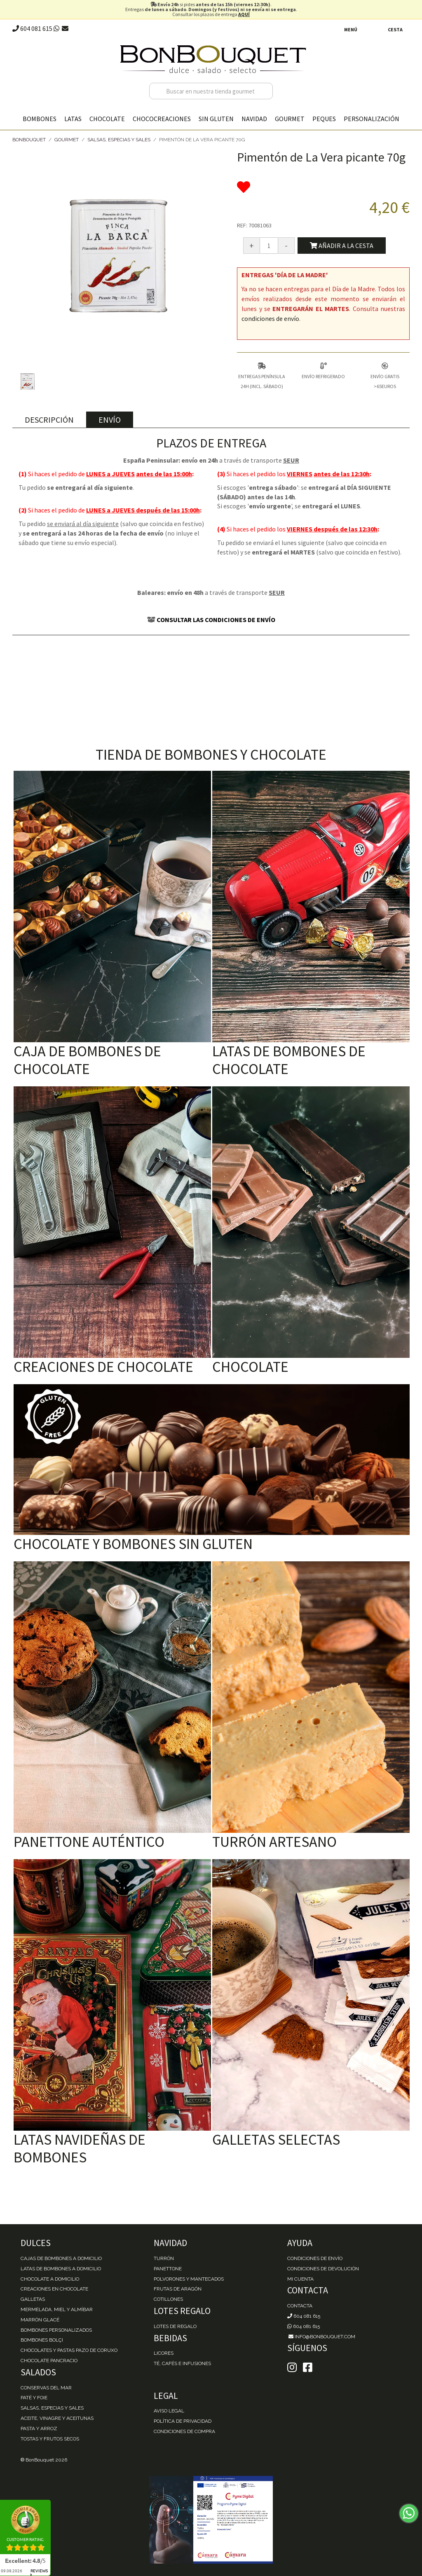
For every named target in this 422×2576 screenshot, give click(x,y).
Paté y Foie (34, 2398)
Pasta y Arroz (39, 2428)
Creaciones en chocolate (54, 2289)
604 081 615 (32, 28)
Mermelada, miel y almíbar (57, 2309)
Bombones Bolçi (42, 2340)
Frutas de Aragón (178, 2289)
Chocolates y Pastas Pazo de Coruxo (69, 2350)
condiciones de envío (270, 318)
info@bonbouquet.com (321, 2337)
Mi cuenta (300, 2279)
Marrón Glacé (40, 2320)
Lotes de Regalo (175, 2326)
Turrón (164, 2258)
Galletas (33, 2299)
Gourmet (290, 119)
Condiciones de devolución (323, 2269)
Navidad (254, 119)
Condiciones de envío (314, 2258)
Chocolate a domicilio (50, 2279)
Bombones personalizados (56, 2330)
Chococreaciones (162, 119)
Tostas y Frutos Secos (50, 2439)
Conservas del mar (46, 2388)
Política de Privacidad (182, 2421)
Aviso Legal (169, 2411)
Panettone (168, 2269)
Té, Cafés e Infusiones (182, 2363)
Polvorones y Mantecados (189, 2279)
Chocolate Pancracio (49, 2360)
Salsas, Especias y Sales (118, 140)
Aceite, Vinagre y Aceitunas (57, 2418)
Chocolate (107, 119)
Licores (163, 2353)
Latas (73, 119)
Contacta (299, 2306)
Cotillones (168, 2299)
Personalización (371, 119)
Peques (324, 119)
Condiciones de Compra (184, 2431)
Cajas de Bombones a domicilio (61, 2258)
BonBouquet (29, 140)
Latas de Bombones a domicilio (61, 2269)
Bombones (39, 119)
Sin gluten (216, 119)
